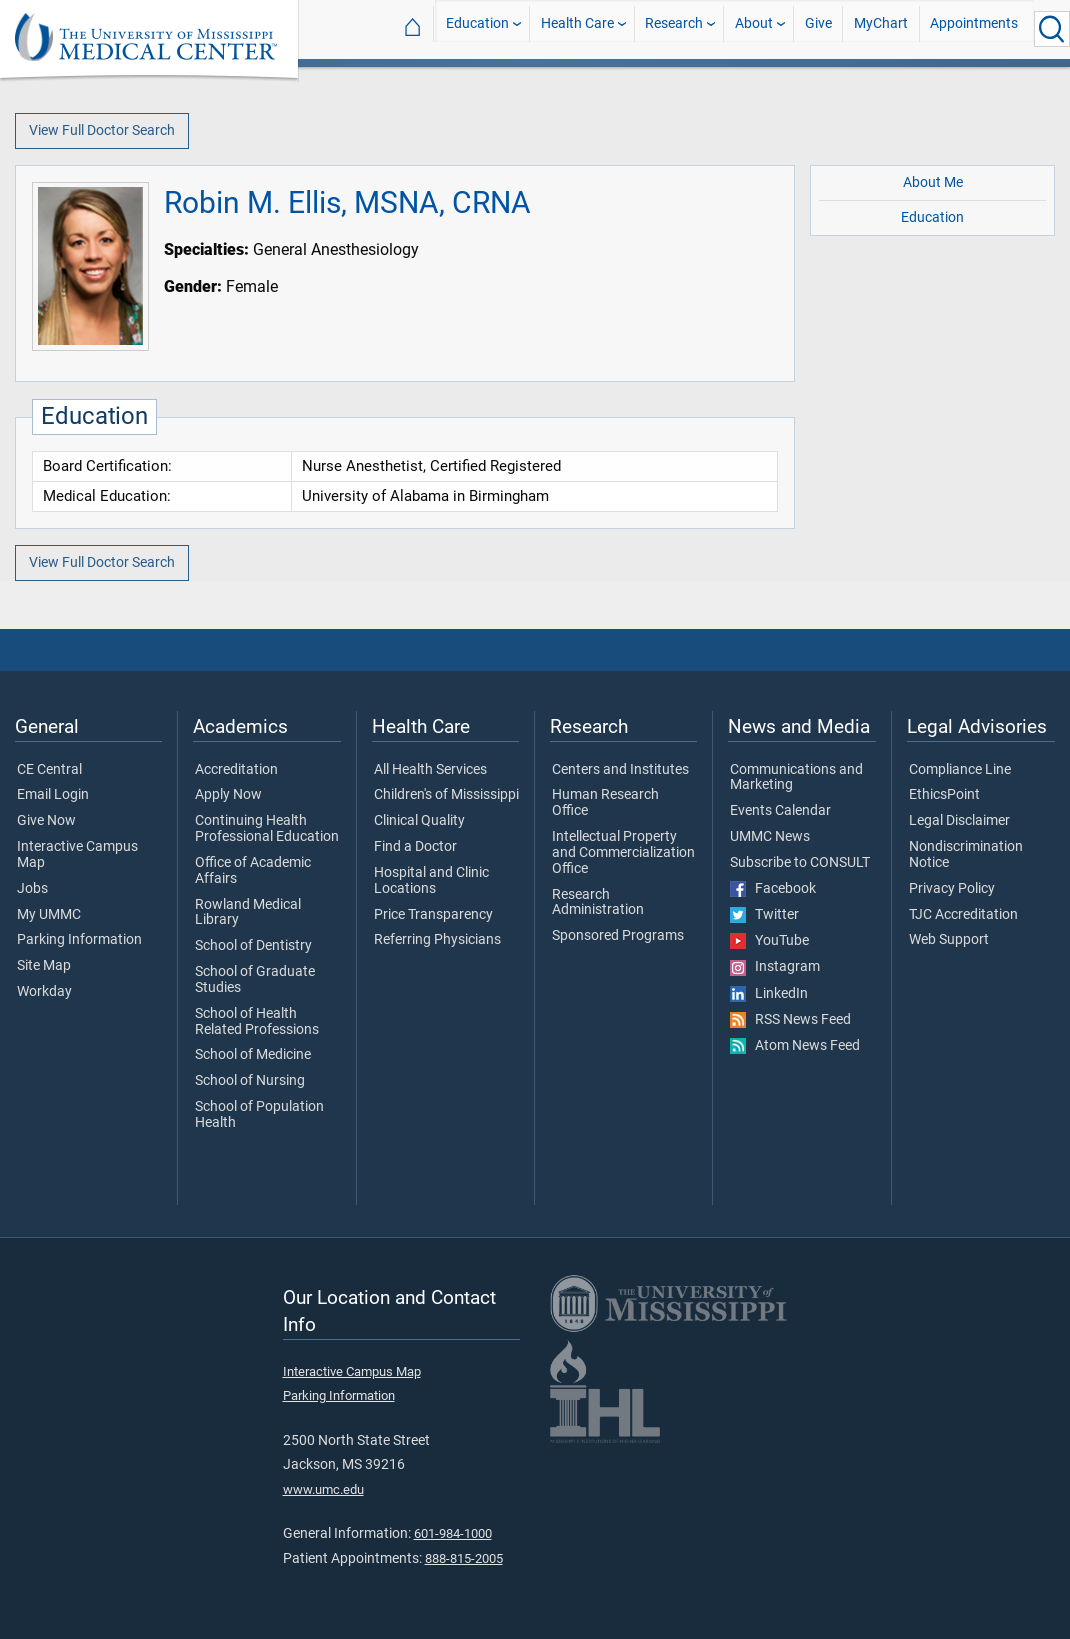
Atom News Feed (795, 1046)
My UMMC (49, 915)
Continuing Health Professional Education (267, 829)
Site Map (44, 966)
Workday (44, 992)
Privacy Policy (952, 889)
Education (477, 28)
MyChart (881, 28)
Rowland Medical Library (248, 913)
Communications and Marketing (796, 778)
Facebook (773, 889)
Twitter (764, 915)
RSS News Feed (790, 1020)
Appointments (974, 28)
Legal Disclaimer (959, 821)
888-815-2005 (464, 1558)
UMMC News (770, 837)
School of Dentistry (253, 946)
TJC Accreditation (963, 915)
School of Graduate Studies (255, 980)
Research (674, 28)
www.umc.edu (323, 1489)
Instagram (775, 967)
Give (818, 28)
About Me (933, 182)
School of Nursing (250, 1081)
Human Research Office (605, 803)
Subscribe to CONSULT (800, 863)
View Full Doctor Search (102, 130)
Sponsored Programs (618, 936)
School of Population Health (259, 1115)
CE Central (49, 770)
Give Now (46, 821)
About (754, 28)
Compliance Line (960, 770)
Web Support (949, 940)
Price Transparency (433, 915)
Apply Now (228, 795)
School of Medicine (253, 1055)
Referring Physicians (437, 940)
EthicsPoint (944, 795)
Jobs (32, 889)
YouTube (769, 941)
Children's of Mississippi (446, 795)
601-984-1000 (453, 1533)
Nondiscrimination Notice (966, 855)
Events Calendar (780, 811)
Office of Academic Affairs (253, 871)
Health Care (577, 28)
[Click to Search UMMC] (1052, 29)
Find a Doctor (415, 847)
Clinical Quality (419, 821)
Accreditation (236, 770)
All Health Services (430, 770)
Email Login (53, 795)
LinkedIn (769, 994)
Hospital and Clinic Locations (431, 881)
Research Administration (598, 903)
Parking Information (79, 940)
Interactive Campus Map (77, 855)
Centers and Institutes (620, 770)
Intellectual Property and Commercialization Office (623, 852)
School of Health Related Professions (257, 1022)
